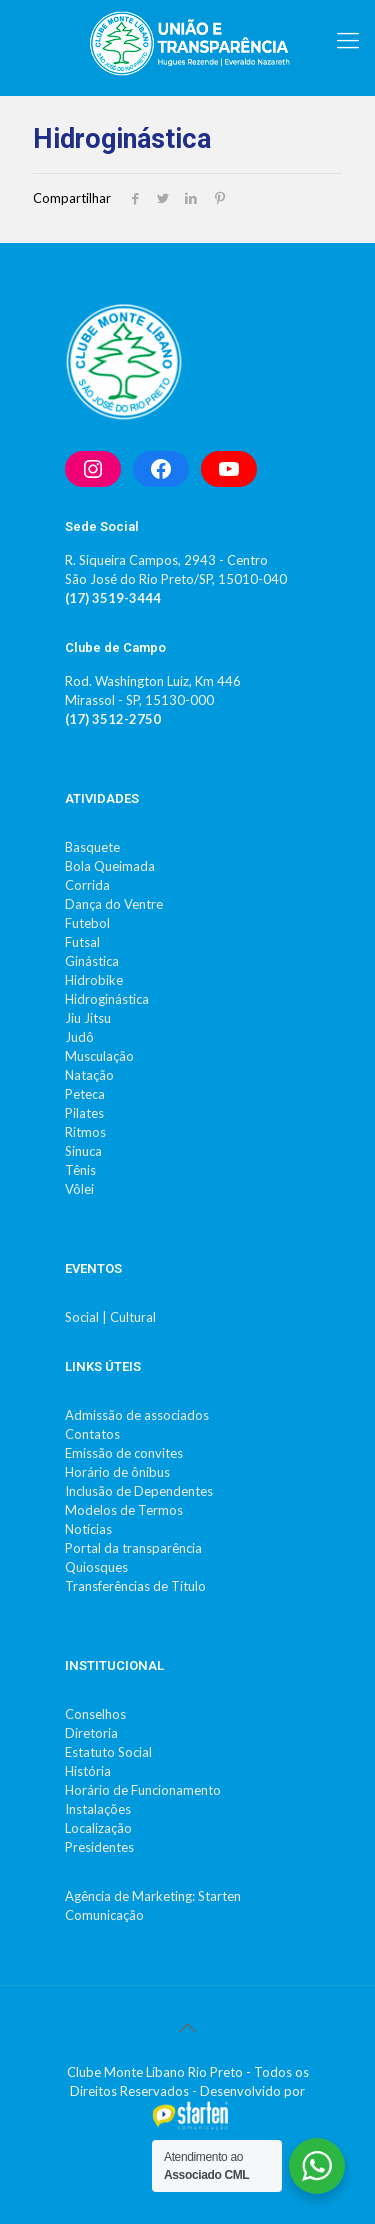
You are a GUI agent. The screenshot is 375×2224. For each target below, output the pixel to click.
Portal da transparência (133, 1548)
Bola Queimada (110, 866)
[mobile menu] (348, 40)
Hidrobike (94, 980)
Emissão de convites (124, 1453)
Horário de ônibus (117, 1472)
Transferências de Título (135, 1586)
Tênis (80, 1170)
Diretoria (91, 1733)
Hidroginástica (107, 999)
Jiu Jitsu (88, 1018)
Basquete (92, 847)
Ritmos (85, 1132)
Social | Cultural (110, 1317)
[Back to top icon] (188, 2027)
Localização (98, 1828)
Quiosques (96, 1567)
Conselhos (95, 1714)
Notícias (88, 1529)
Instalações (98, 1809)
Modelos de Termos (124, 1510)
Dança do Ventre (114, 904)
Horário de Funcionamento (143, 1790)
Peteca (85, 1094)
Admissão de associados (137, 1415)
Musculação (99, 1056)
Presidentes (99, 1847)
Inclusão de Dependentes (139, 1491)
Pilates (84, 1113)
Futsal (82, 942)
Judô (79, 1037)
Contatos (92, 1434)
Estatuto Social (108, 1752)
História (88, 1771)
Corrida (87, 885)
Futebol (87, 923)
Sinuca (83, 1151)
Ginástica (92, 961)
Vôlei (79, 1189)
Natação (89, 1075)
